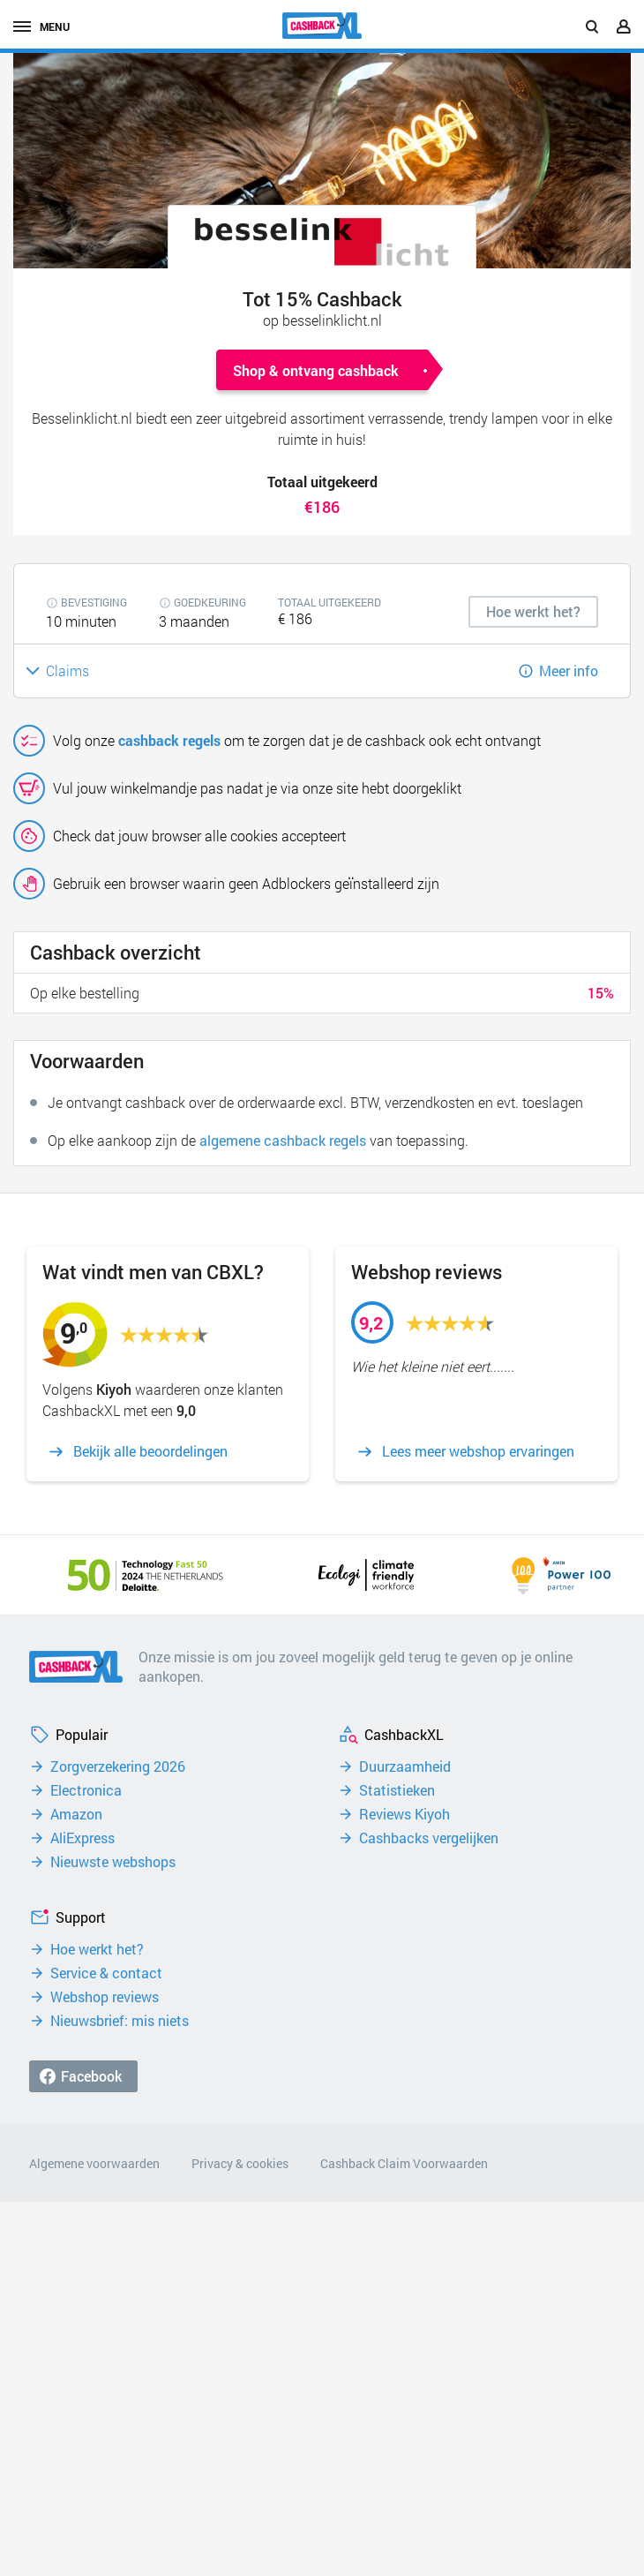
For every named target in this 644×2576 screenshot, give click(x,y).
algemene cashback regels (282, 1140)
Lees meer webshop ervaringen (478, 1451)
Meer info (568, 670)
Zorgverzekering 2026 (117, 1766)
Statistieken (397, 1790)
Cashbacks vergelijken (428, 1838)
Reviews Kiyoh (404, 1814)
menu (41, 26)
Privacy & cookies (239, 2163)
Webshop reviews (104, 1997)
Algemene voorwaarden (94, 2163)
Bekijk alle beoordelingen (150, 1451)
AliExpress (82, 1838)
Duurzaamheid (405, 1766)
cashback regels (169, 740)
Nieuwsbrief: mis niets (119, 2021)
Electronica (86, 1790)
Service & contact (106, 1973)
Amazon (76, 1814)
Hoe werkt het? (97, 1949)
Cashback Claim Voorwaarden (404, 2163)
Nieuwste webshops (113, 1862)
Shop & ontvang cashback (316, 370)
